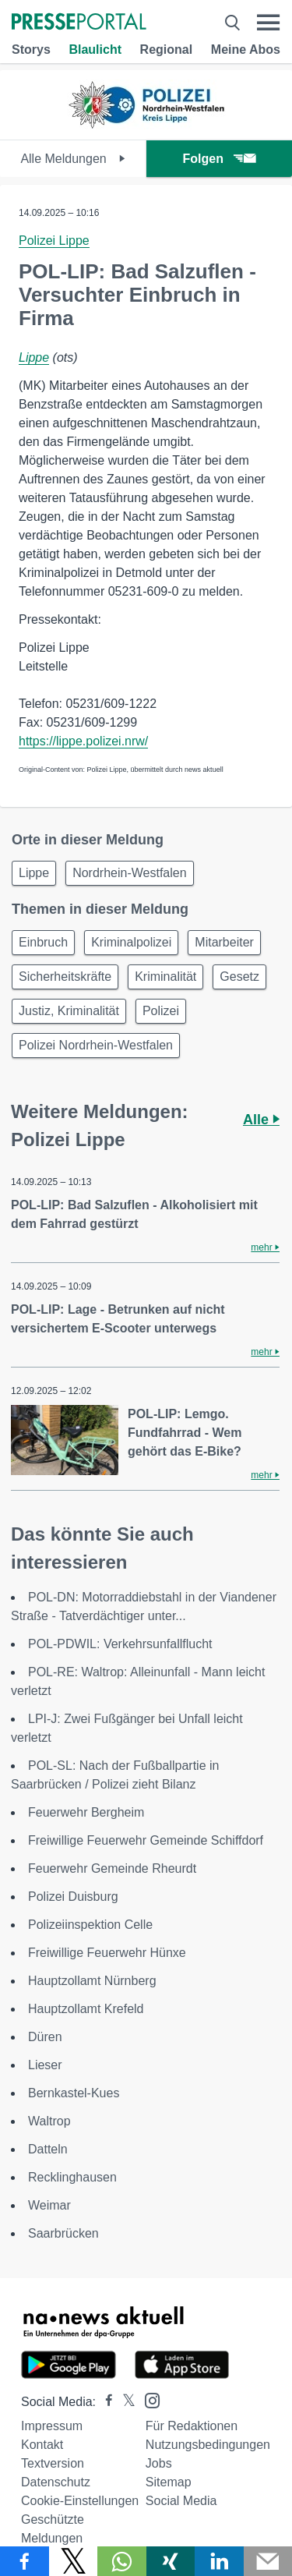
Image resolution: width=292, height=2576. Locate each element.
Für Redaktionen (191, 2426)
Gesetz (239, 976)
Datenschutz (55, 2482)
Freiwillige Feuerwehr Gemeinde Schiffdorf (145, 1840)
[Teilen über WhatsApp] (121, 2561)
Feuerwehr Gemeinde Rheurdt (112, 1868)
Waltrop (49, 2121)
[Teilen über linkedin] (219, 2561)
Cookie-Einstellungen (80, 2500)
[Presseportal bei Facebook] (104, 2401)
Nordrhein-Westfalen (129, 872)
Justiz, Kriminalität (69, 1010)
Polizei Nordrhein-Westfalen (96, 1045)
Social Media (181, 2500)
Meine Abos (245, 49)
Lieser (45, 2065)
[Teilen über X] (73, 2561)
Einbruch (43, 942)
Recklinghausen (72, 2177)
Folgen (219, 158)
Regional (166, 49)
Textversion (52, 2463)
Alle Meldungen (72, 158)
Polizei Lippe (54, 240)
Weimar (49, 2205)
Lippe (34, 357)
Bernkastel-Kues (73, 2093)
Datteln (48, 2149)
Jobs (159, 2463)
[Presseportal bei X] (124, 2401)
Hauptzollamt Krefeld (86, 2008)
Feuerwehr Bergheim (86, 1812)
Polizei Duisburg (73, 1896)
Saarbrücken (63, 2233)
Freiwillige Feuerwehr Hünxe (107, 1952)
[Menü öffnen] (268, 22)
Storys (31, 49)
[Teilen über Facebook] (24, 2561)
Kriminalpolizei (131, 942)
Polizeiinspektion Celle (90, 1924)
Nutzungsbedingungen (208, 2444)
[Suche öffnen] (232, 22)
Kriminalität (165, 976)
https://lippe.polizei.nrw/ (83, 741)
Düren (45, 2036)
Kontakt (42, 2444)
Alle (261, 1119)
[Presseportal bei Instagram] (147, 2399)
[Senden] (268, 2561)
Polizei (160, 1010)
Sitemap (169, 2482)
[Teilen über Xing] (170, 2561)
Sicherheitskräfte (65, 976)
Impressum (52, 2426)
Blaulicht (95, 49)
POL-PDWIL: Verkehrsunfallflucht (120, 1644)
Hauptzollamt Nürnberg (92, 1980)
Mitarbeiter (224, 942)
